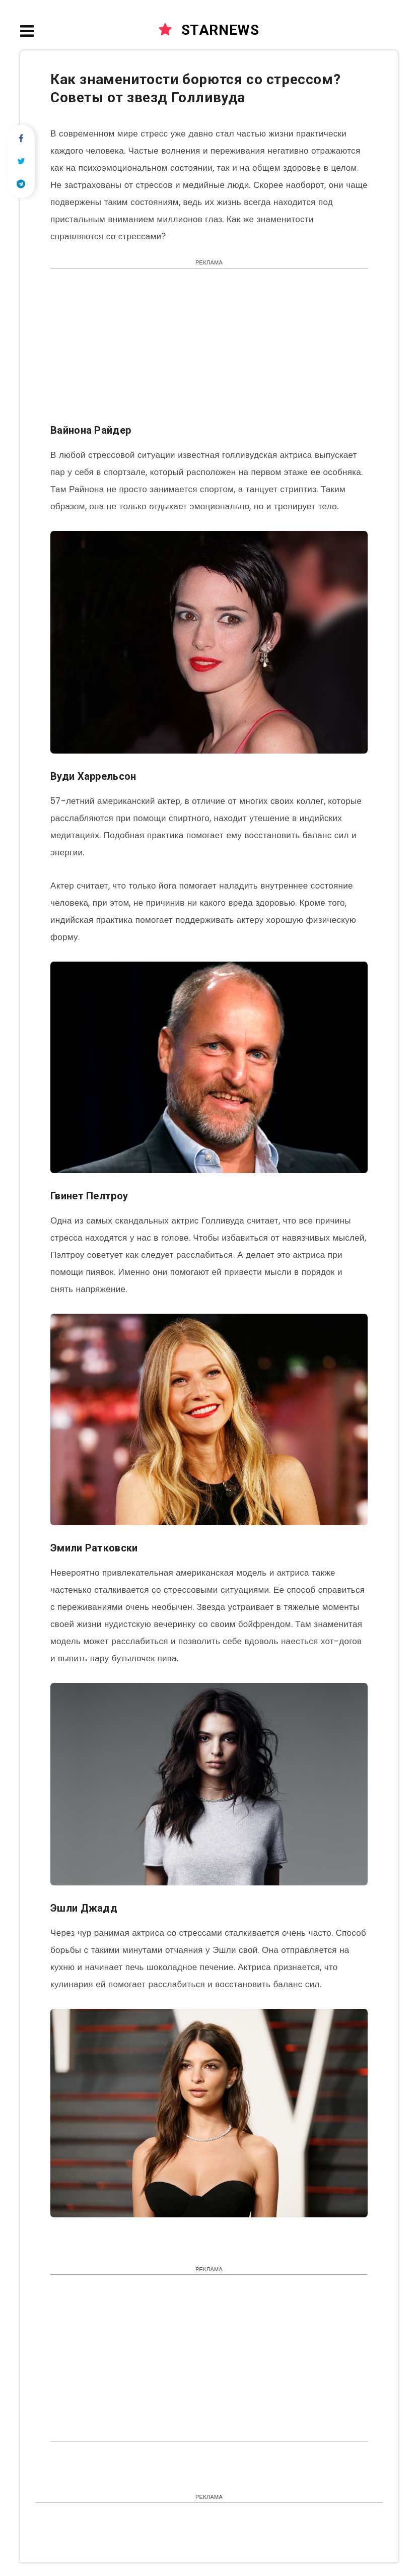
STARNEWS (209, 30)
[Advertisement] (209, 351)
